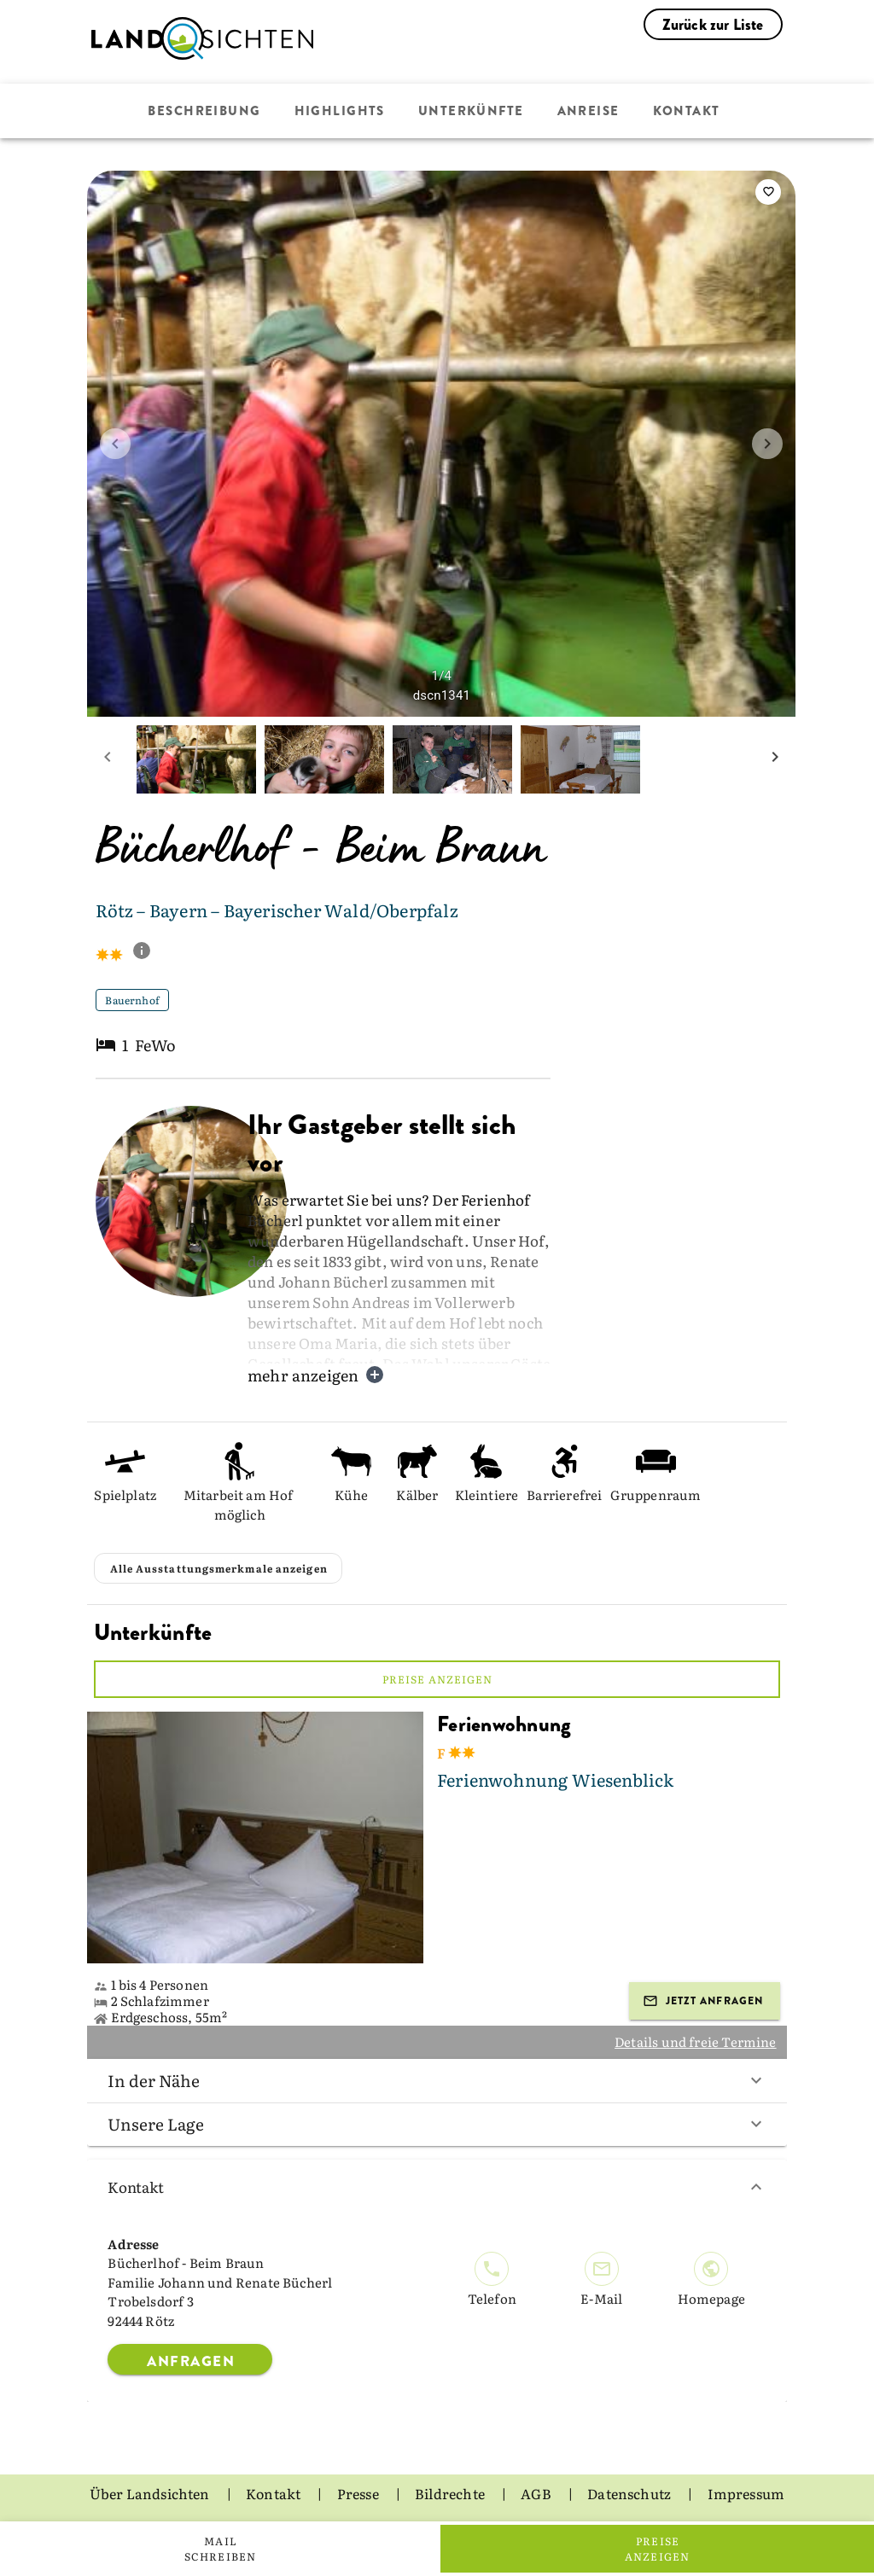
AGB (537, 2493)
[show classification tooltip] (148, 952)
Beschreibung (204, 111)
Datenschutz (630, 2493)
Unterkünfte (471, 111)
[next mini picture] (775, 759)
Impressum (746, 2493)
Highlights (339, 111)
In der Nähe (437, 2080)
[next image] (767, 443)
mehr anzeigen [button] (316, 1375)
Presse (359, 2493)
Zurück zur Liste (713, 25)
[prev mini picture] (107, 759)
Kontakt (686, 111)
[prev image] (115, 443)
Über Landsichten (151, 2493)
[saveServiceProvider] (768, 192)
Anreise (588, 111)
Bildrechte (451, 2493)
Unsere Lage (437, 2124)
